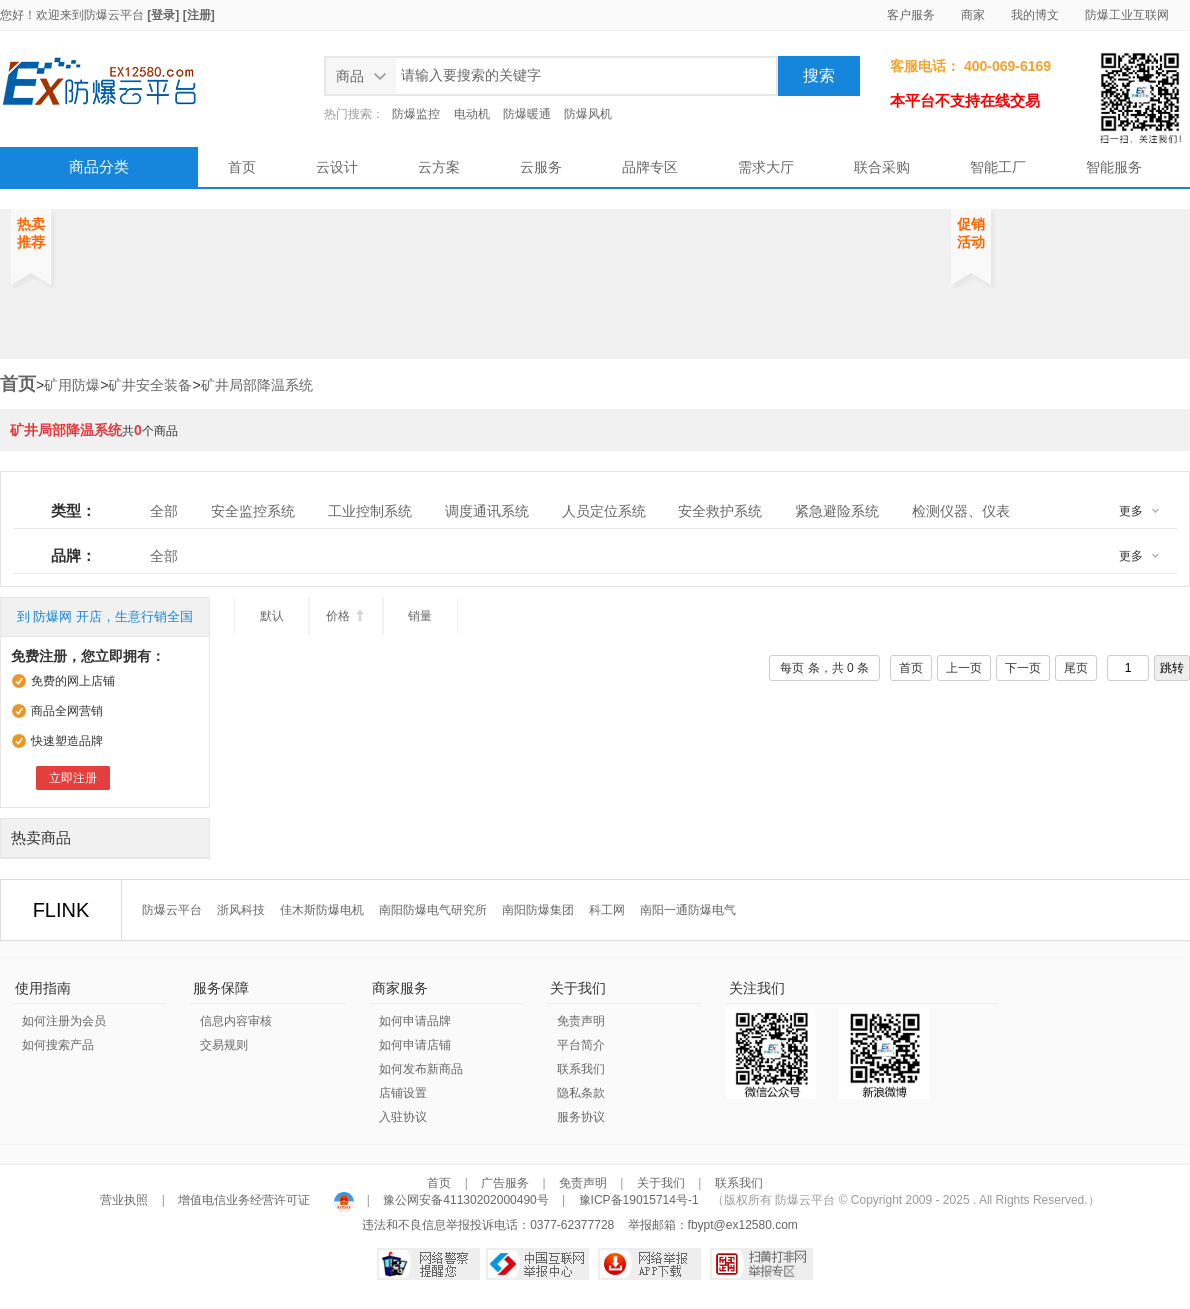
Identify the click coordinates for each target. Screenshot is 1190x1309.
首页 (242, 167)
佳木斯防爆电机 (322, 910)
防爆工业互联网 (1127, 15)
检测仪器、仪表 (961, 511)
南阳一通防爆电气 (688, 910)
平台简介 (581, 1045)
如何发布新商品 (421, 1069)
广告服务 (505, 1183)
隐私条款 (581, 1093)
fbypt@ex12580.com (743, 1225)
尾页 (1076, 668)
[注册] (199, 15)
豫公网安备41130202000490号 (466, 1200)
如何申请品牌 (415, 1021)
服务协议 (581, 1117)
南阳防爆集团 (538, 910)
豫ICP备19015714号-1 (639, 1200)
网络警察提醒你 (428, 1264)
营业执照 (125, 1200)
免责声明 (581, 1021)
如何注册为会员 (64, 1021)
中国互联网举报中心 (537, 1264)
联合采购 (882, 167)
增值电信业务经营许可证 (244, 1200)
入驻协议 (403, 1117)
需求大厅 (766, 167)
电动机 (472, 114)
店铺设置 (403, 1093)
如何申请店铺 (415, 1045)
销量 (420, 616)
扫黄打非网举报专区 (761, 1264)
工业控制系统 (370, 511)
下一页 (1023, 668)
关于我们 (661, 1183)
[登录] (163, 15)
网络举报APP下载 (649, 1264)
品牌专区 (650, 167)
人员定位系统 (604, 511)
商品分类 (99, 166)
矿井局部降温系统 (257, 385)
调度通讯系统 (487, 511)
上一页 (964, 668)
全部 (164, 511)
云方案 (439, 167)
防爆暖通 (527, 114)
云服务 (541, 167)
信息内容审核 (236, 1021)
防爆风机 (588, 114)
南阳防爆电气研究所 (433, 910)
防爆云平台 (114, 15)
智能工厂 (998, 167)
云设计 (337, 167)
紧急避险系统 (837, 511)
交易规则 (224, 1045)
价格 (345, 616)
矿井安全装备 (150, 385)
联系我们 (581, 1069)
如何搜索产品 (58, 1045)
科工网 (607, 910)
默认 (272, 616)
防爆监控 (416, 114)
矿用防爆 (72, 385)
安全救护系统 (720, 511)
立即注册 (73, 778)
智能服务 (1114, 167)
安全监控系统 (253, 511)
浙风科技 (241, 910)
